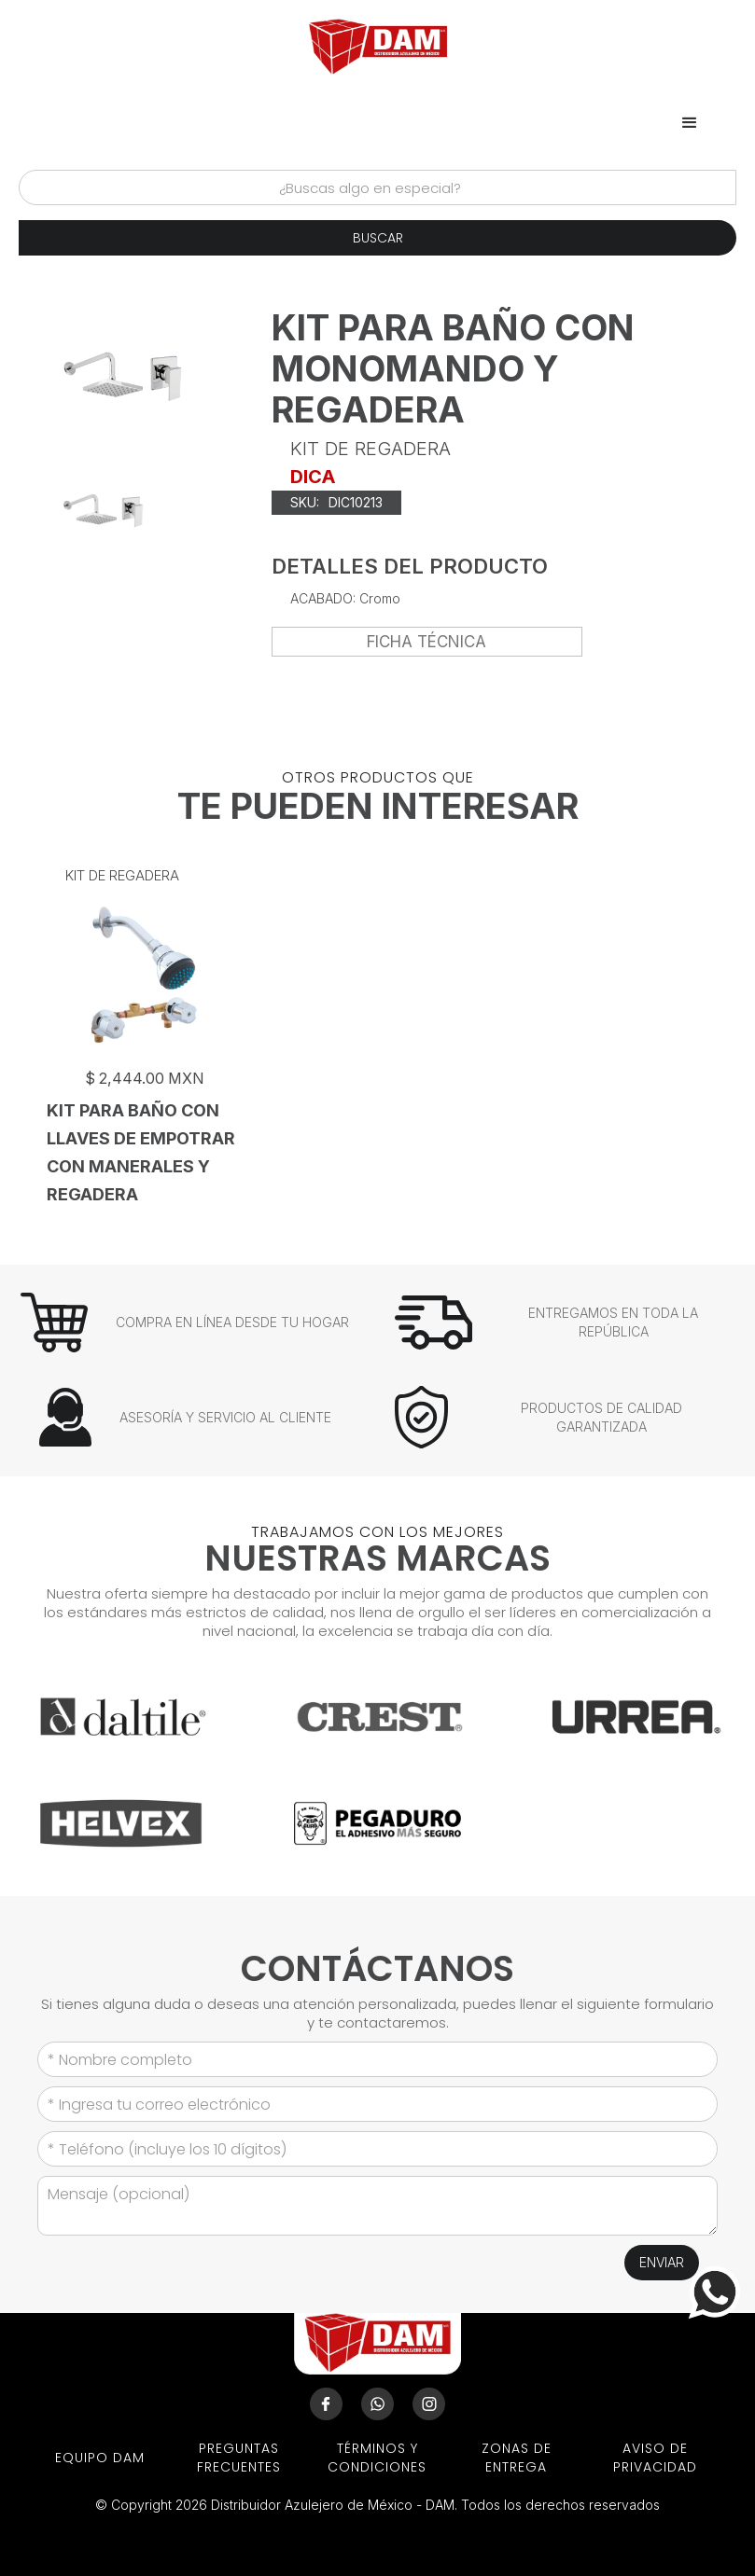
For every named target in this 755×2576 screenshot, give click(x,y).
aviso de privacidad (655, 2457)
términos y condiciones (377, 2457)
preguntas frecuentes (239, 2457)
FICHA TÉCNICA (426, 641)
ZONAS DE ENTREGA (517, 2457)
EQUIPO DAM (100, 2457)
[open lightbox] (103, 510)
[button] (690, 123)
